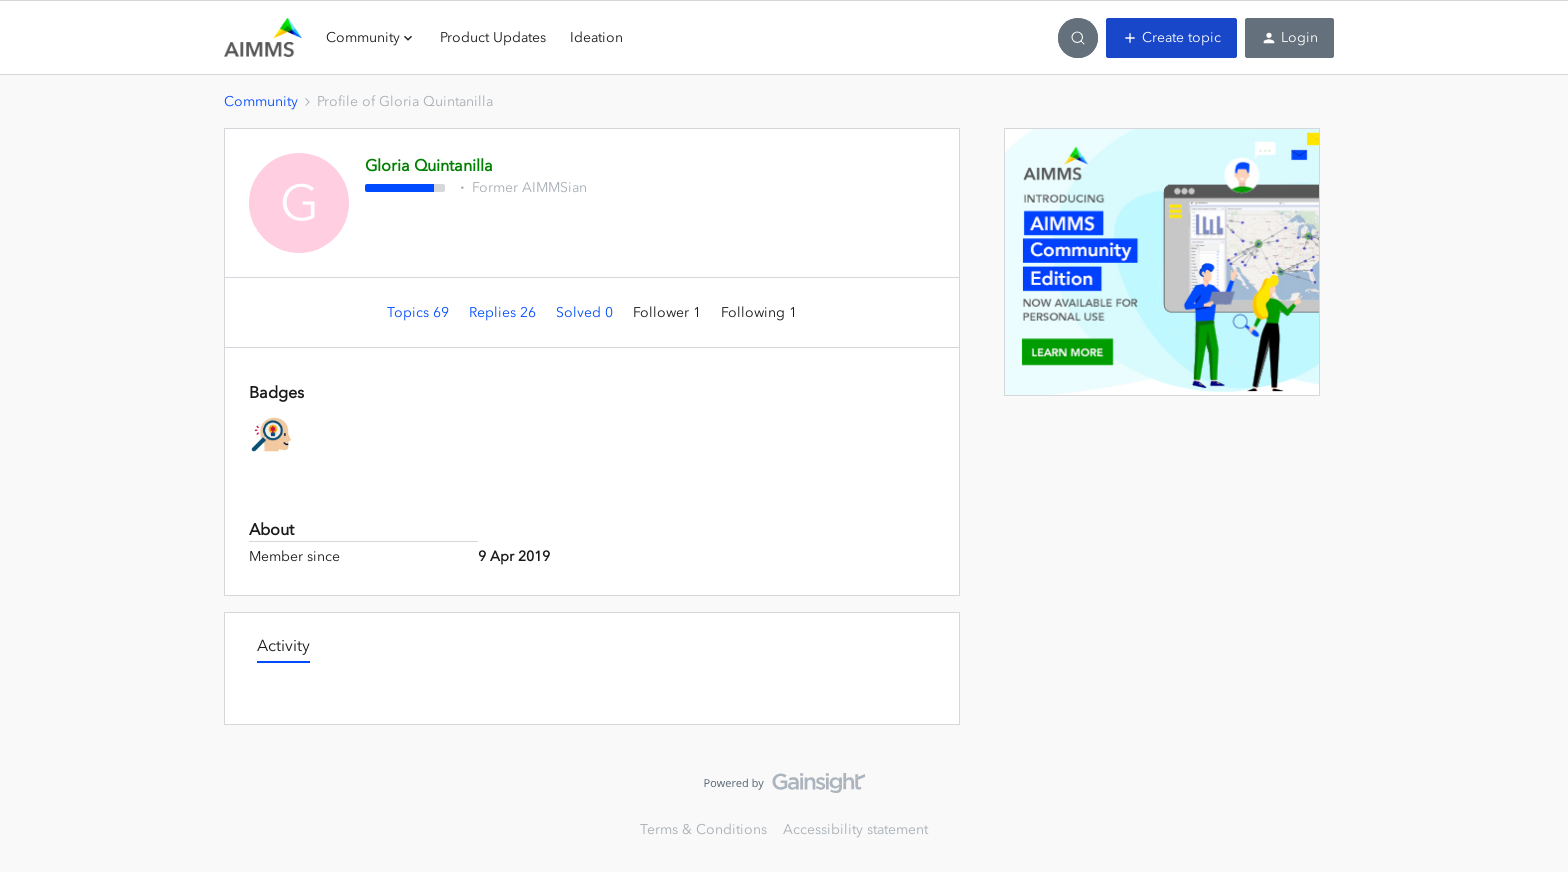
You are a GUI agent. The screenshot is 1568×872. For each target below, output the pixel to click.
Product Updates (493, 37)
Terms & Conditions (703, 829)
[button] (1171, 38)
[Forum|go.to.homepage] (263, 38)
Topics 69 (420, 312)
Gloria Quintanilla (429, 165)
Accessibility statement (855, 829)
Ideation (596, 37)
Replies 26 (504, 312)
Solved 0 (586, 312)
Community (261, 101)
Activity (283, 645)
